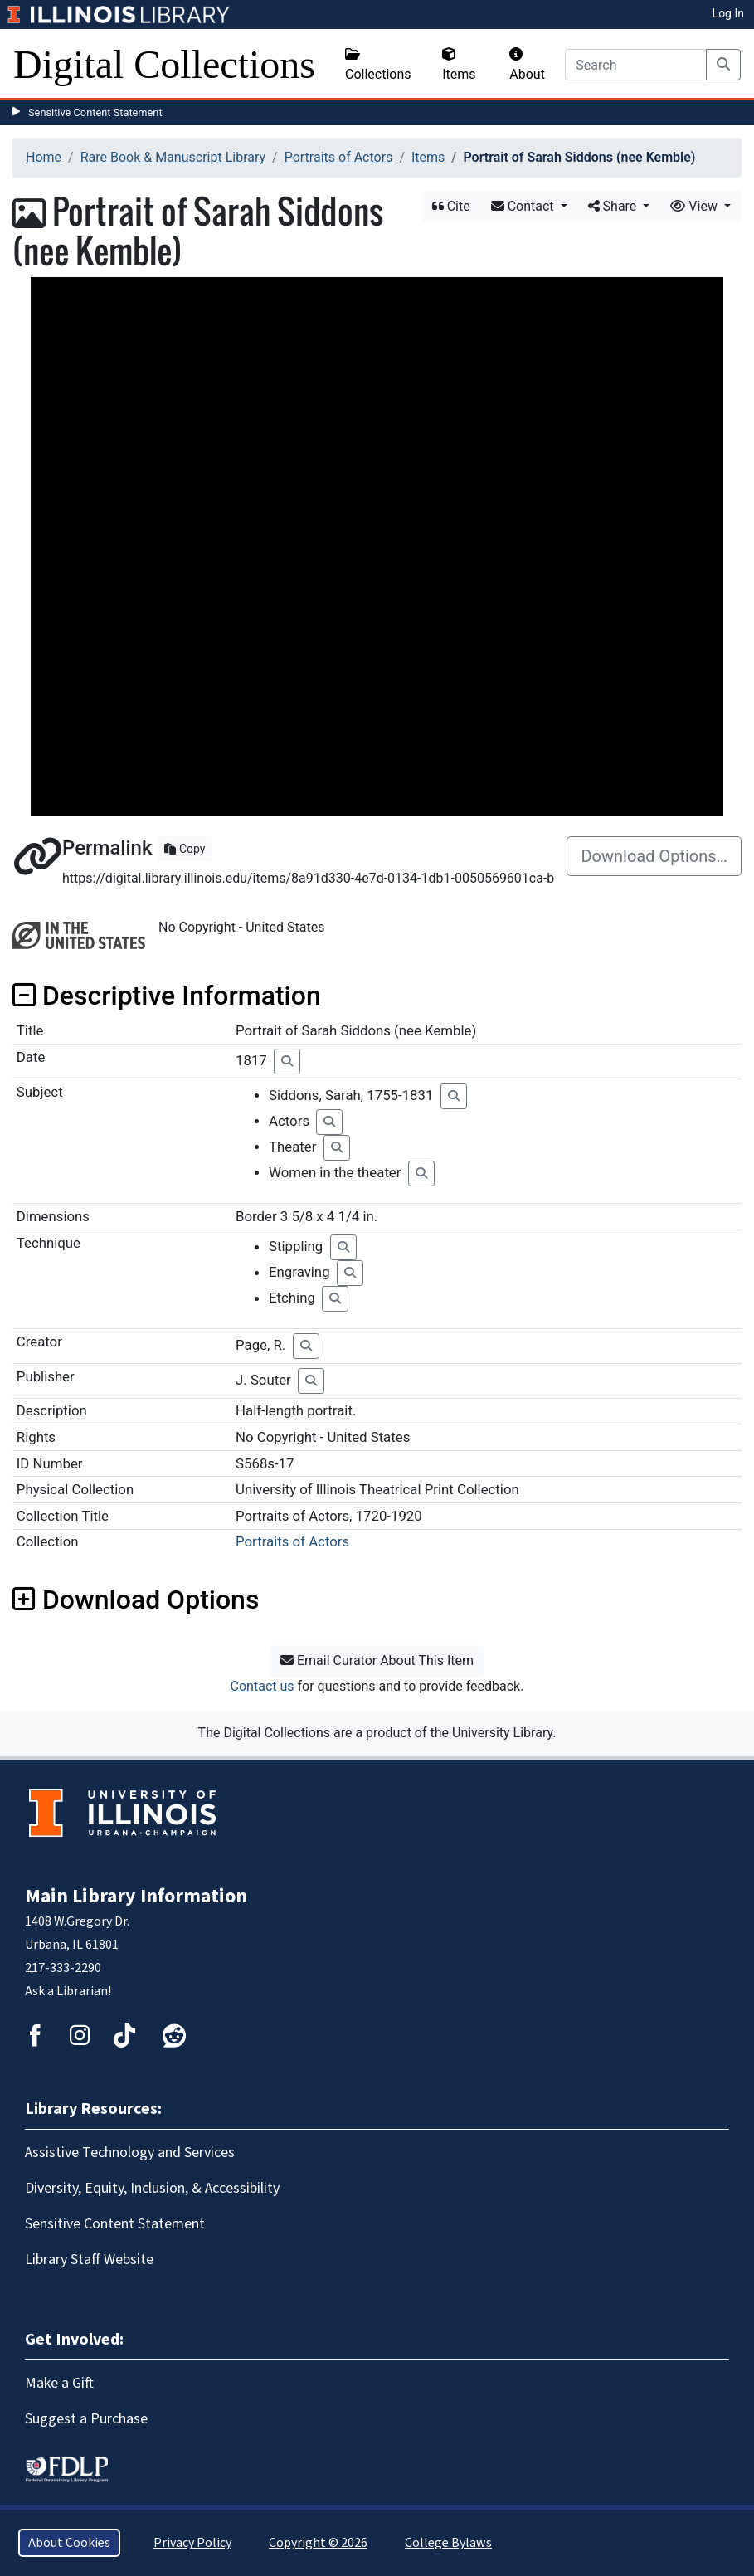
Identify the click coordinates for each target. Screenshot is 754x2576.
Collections (378, 64)
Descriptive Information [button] (166, 995)
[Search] (636, 64)
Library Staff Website (89, 2259)
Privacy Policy (192, 2543)
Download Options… (654, 856)
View (695, 206)
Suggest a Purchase (86, 2418)
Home (43, 157)
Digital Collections (164, 64)
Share (614, 206)
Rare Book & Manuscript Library (172, 157)
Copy (184, 848)
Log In (728, 13)
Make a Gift (59, 2383)
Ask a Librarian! (68, 1991)
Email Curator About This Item (377, 1660)
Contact (524, 206)
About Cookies (69, 2543)
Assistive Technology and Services (130, 2152)
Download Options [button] (135, 1599)
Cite (451, 206)
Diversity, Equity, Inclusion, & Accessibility (152, 2188)
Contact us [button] (262, 1686)
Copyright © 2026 (318, 2543)
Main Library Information (136, 1896)
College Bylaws (448, 2543)
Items (458, 64)
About (527, 64)
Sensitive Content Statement (95, 112)
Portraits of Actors (339, 157)
